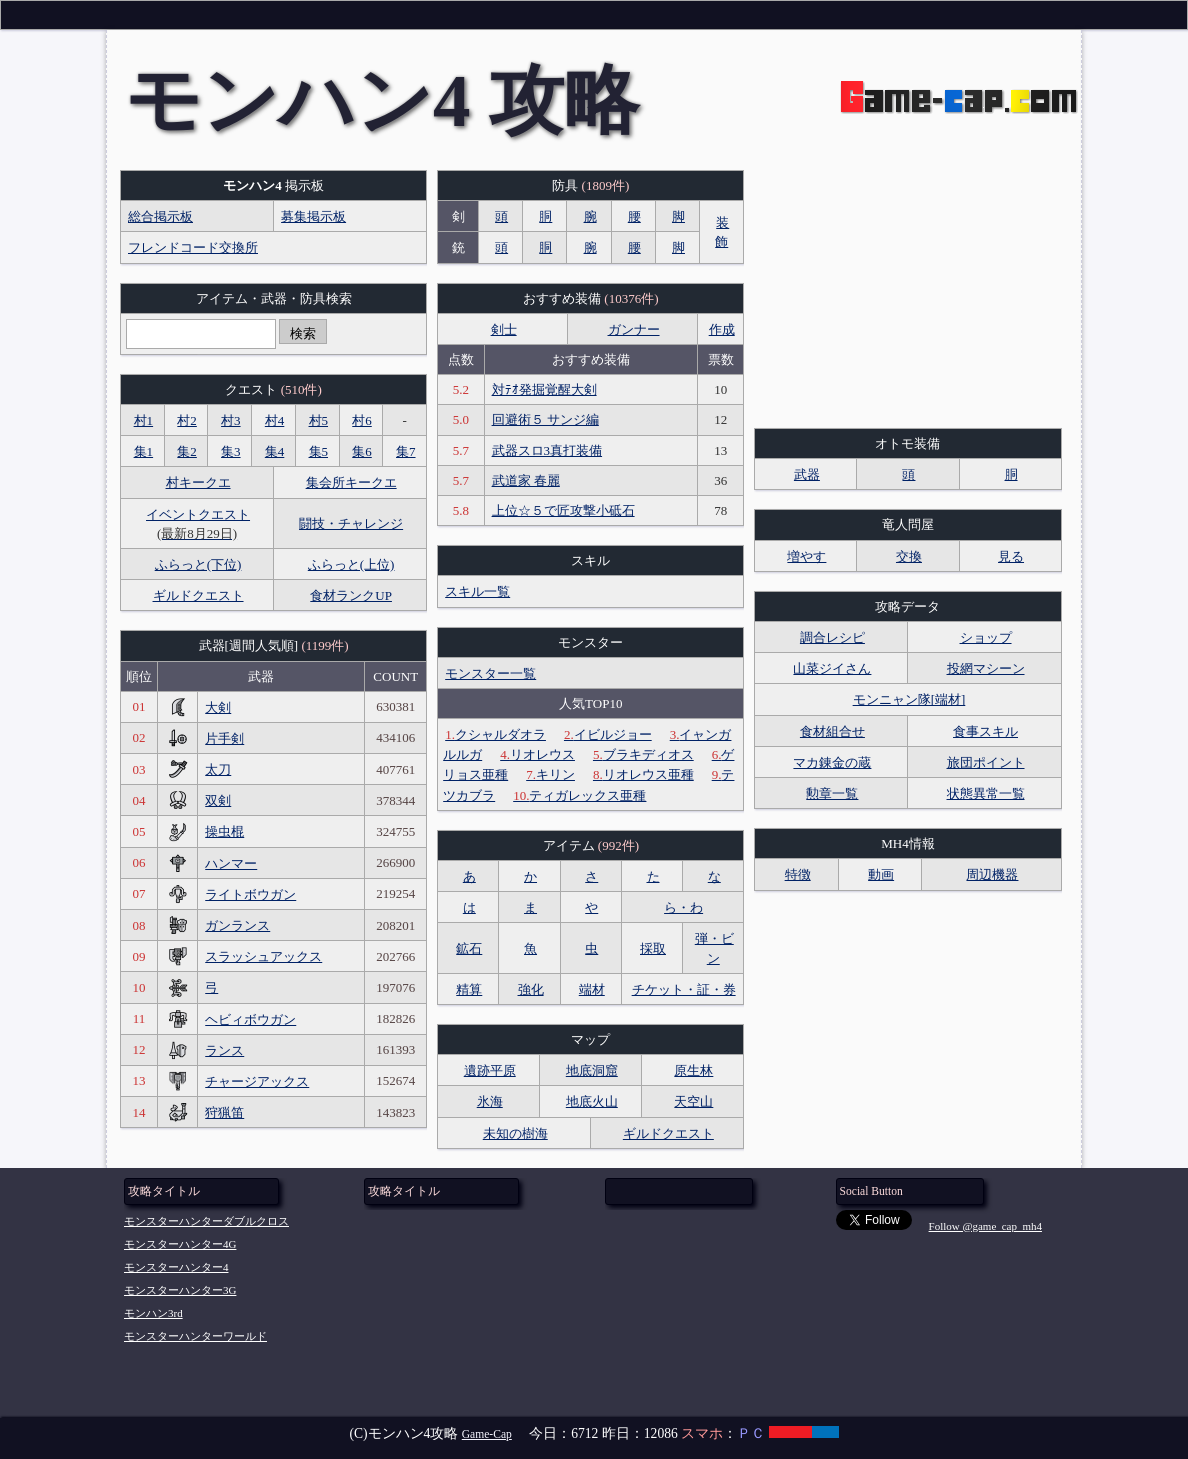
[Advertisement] (907, 295)
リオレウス (537, 754)
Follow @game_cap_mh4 (985, 1226)
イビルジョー (608, 734)
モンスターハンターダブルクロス (206, 1221)
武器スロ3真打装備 (547, 450)
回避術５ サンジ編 (545, 419)
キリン (550, 774)
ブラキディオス (643, 754)
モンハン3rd (153, 1313)
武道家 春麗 (526, 480)
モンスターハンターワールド (195, 1336)
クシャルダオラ (495, 734)
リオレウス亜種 (643, 774)
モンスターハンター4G (180, 1244)
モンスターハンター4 (176, 1267)
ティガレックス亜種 (579, 795)
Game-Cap (487, 1434)
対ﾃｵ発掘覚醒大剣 (544, 389)
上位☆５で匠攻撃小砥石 (563, 510)
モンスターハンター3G (180, 1290)
